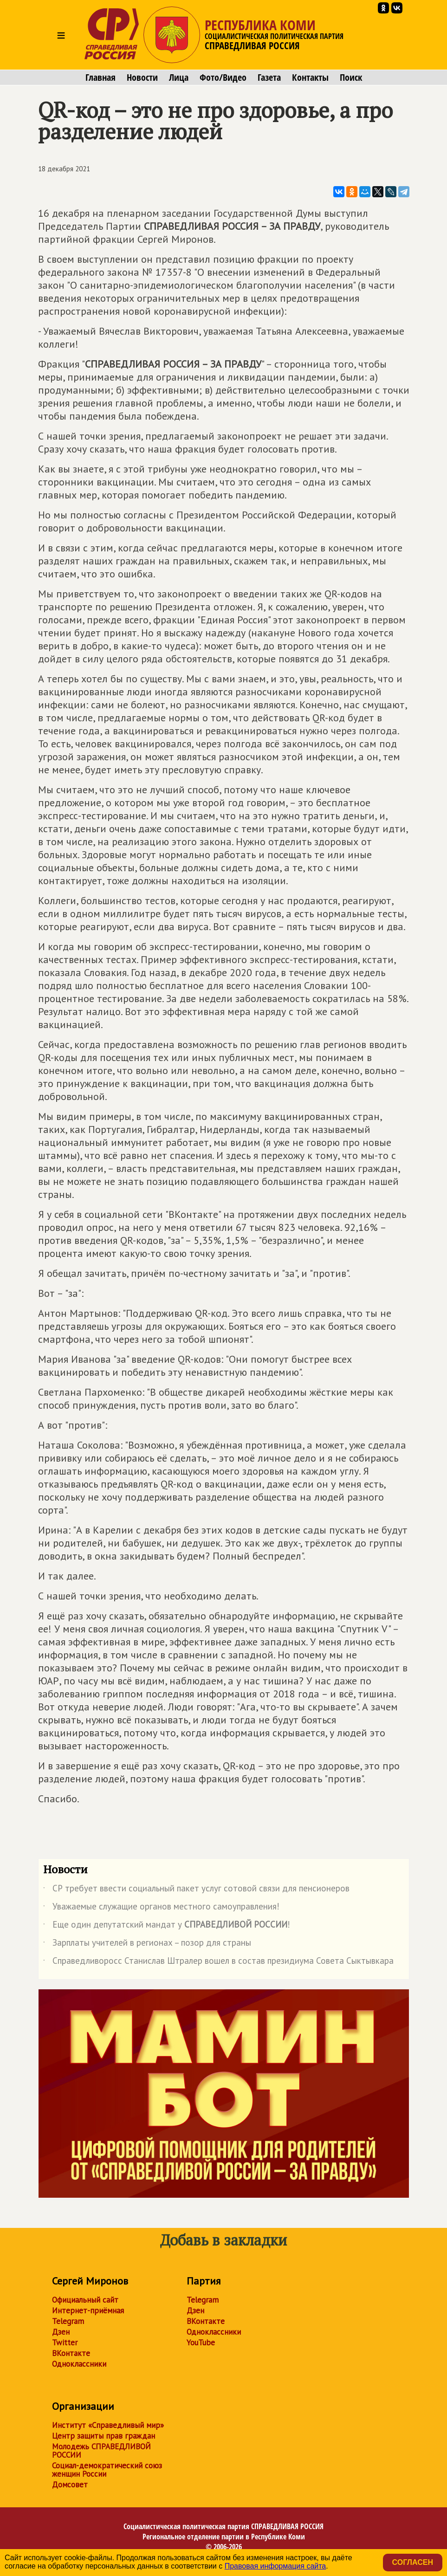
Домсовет (70, 2484)
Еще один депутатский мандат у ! (166, 1926)
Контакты (310, 77)
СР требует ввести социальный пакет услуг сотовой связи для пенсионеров (196, 1890)
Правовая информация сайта (275, 2566)
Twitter (65, 2342)
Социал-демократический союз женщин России (107, 2469)
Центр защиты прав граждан (103, 2436)
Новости (142, 77)
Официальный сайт (85, 2300)
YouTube (201, 2342)
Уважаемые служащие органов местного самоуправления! (161, 1908)
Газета (269, 77)
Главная (100, 77)
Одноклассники (79, 2364)
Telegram (68, 2321)
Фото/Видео (223, 77)
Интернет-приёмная (88, 2310)
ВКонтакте (71, 2353)
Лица (178, 77)
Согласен (412, 2562)
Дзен (61, 2332)
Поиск (351, 77)
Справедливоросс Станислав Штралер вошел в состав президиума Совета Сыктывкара (218, 1962)
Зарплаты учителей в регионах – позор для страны (147, 1944)
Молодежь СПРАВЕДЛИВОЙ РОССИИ (101, 2450)
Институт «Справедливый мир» (108, 2425)
